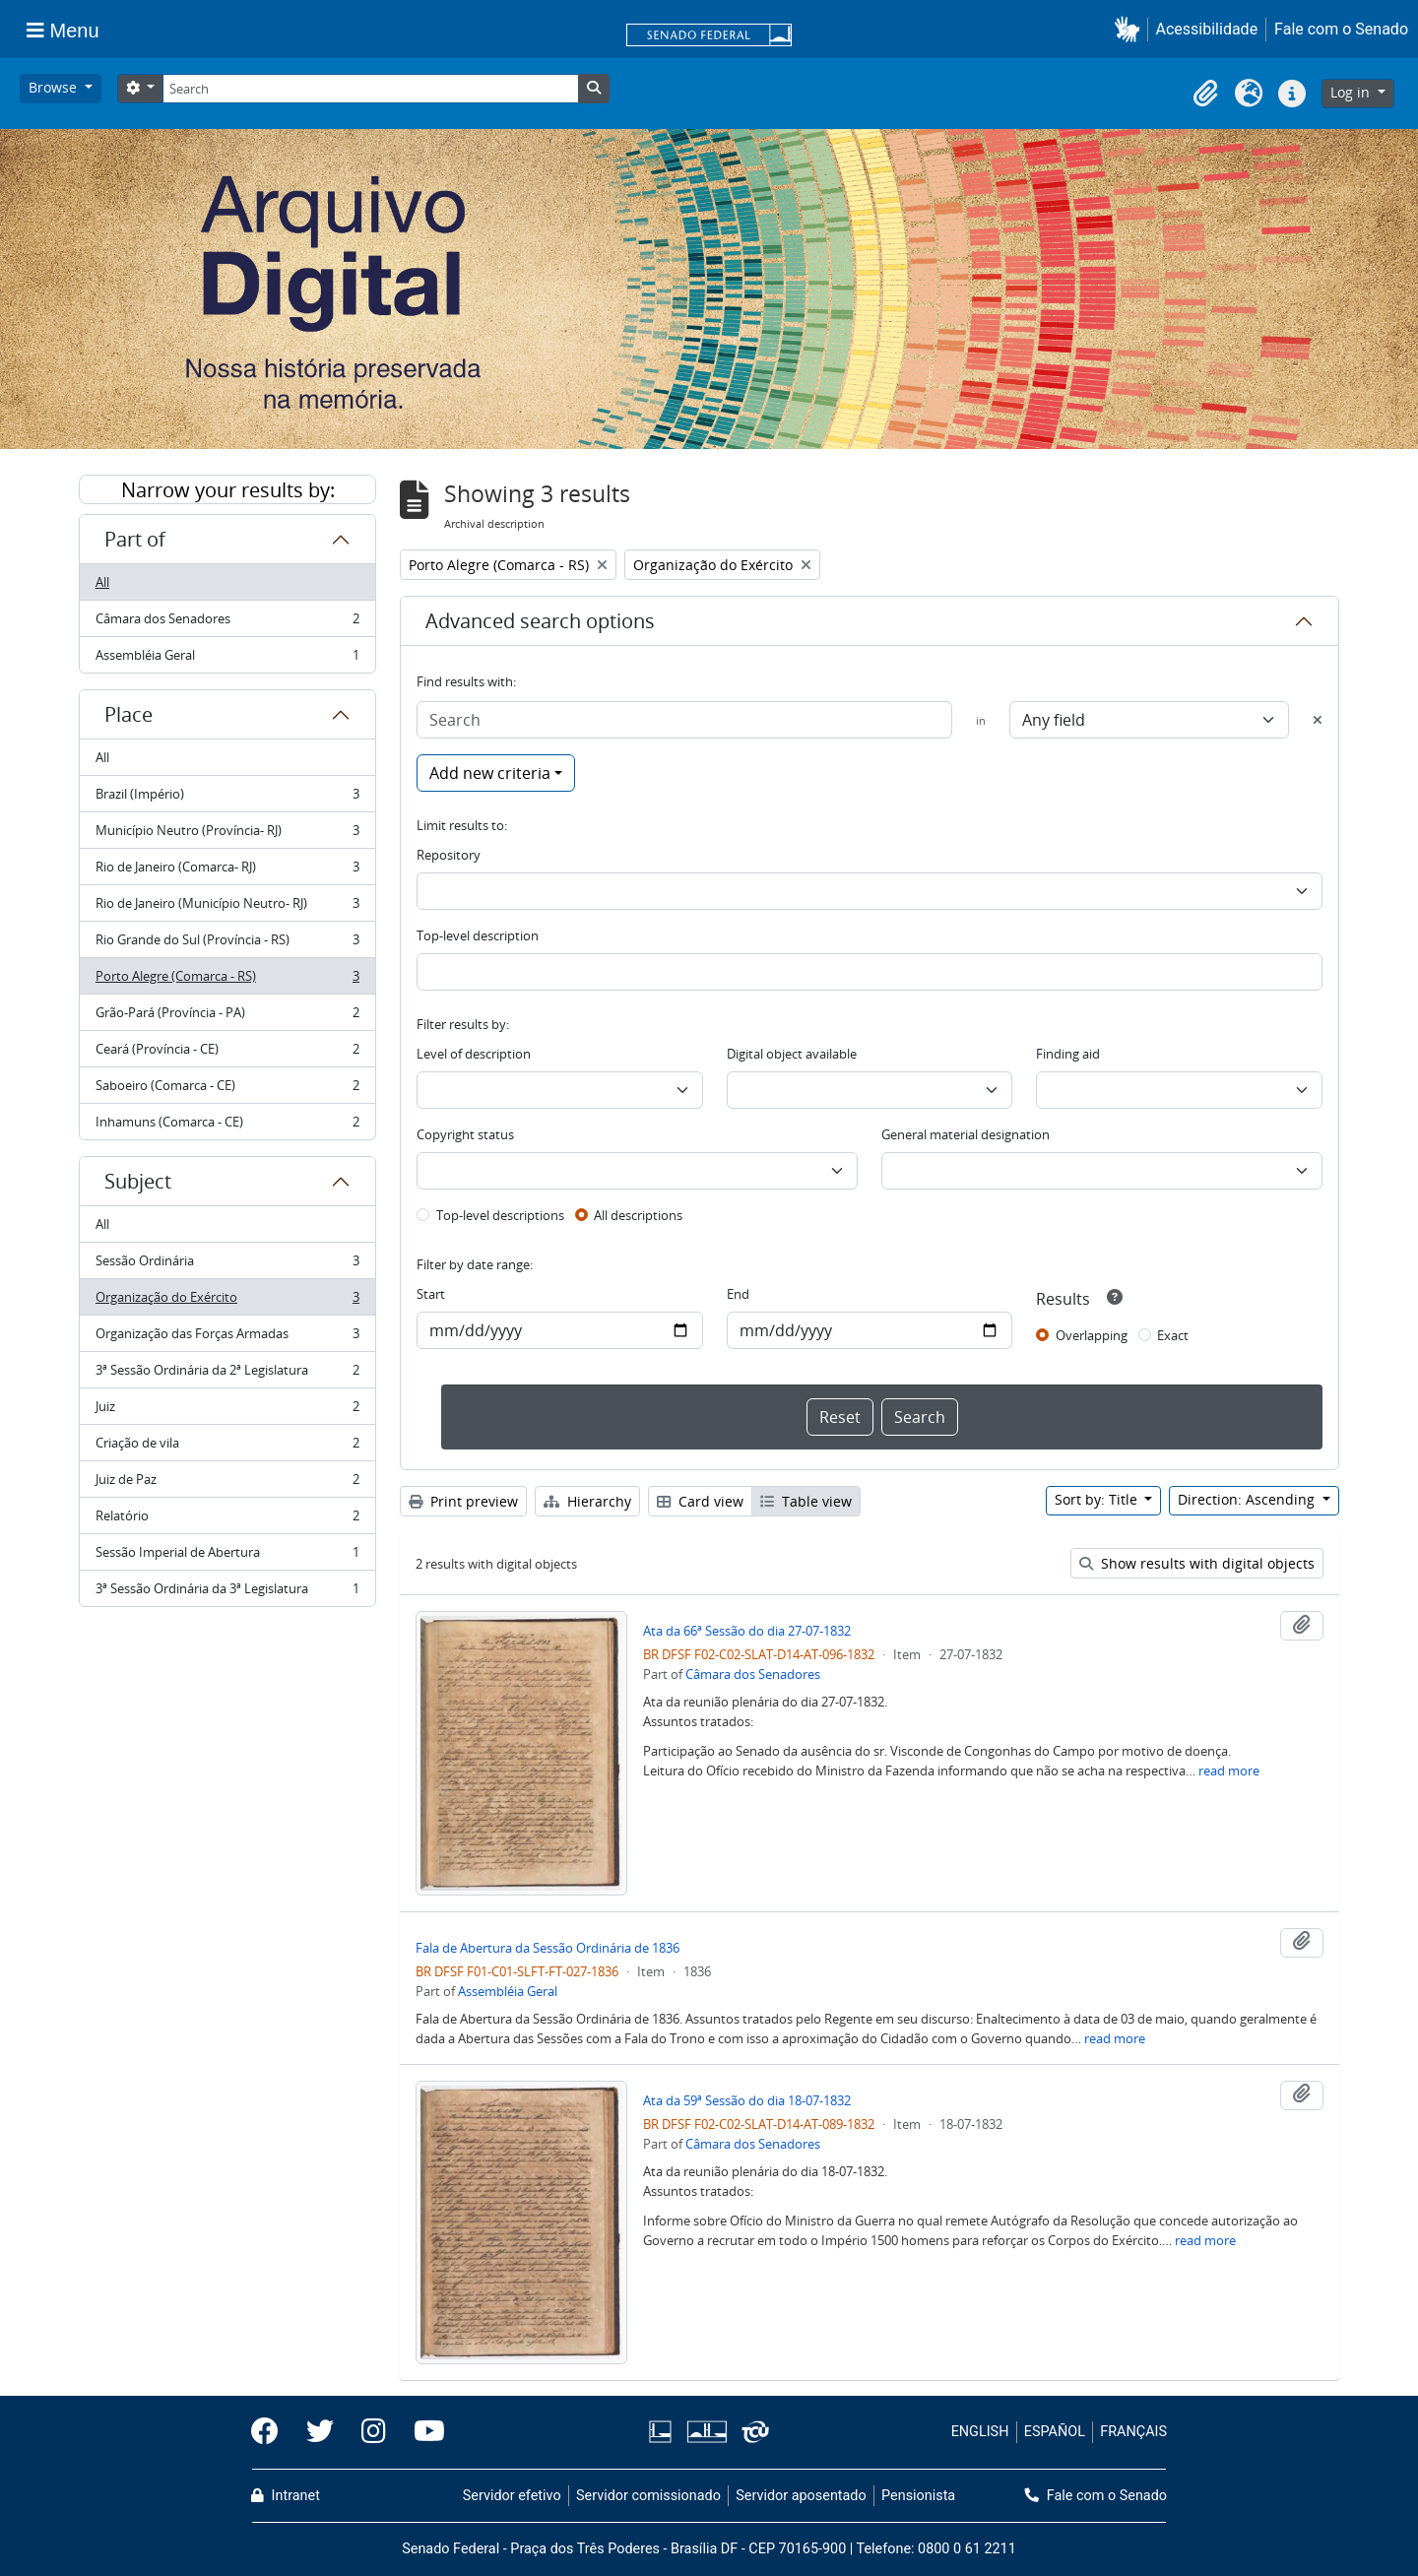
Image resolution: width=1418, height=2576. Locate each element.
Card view (700, 1501)
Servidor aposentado (801, 2495)
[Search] (370, 88)
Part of (134, 539)
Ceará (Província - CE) (227, 1053)
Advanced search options (540, 621)
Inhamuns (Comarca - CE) (227, 1125)
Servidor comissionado (648, 2495)
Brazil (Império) (227, 798)
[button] (1131, 29)
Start (431, 1294)
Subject (137, 1181)
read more (1228, 1770)
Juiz (227, 1410)
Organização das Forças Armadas (227, 1337)
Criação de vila (227, 1447)
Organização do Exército (227, 1301)
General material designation (965, 1134)
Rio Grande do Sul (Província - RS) (227, 944)
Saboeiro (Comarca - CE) (227, 1089)
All (102, 582)
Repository (449, 855)
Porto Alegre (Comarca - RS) (227, 980)
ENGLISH (980, 2431)
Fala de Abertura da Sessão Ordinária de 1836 (547, 1948)
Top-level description (478, 935)
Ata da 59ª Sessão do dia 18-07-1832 (747, 2100)
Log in (1352, 92)
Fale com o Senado (1341, 29)
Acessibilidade (1207, 29)
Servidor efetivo (512, 2495)
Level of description (474, 1054)
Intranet (285, 2495)
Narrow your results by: (228, 490)
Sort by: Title (1098, 1499)
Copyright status (465, 1134)
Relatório (227, 1520)
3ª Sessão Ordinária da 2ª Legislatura (227, 1374)
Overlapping (1092, 1335)
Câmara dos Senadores (227, 623)
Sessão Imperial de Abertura (227, 1556)
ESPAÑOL (1054, 2431)
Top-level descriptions (500, 1215)
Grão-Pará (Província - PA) (227, 1016)
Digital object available (792, 1054)
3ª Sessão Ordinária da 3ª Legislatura (227, 1592)
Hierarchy (587, 1501)
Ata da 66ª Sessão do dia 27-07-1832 (747, 1631)
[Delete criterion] (1317, 720)
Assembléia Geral (227, 659)
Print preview (463, 1501)
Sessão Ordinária (227, 1265)
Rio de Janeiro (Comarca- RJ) (227, 871)
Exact (1173, 1335)
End (738, 1294)
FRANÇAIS (1133, 2431)
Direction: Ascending (1248, 1499)
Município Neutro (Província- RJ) (227, 834)
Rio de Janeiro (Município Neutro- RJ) (227, 907)
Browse (55, 87)
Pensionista (918, 2495)
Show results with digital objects (1197, 1563)
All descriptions (638, 1215)
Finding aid (1068, 1054)
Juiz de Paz (227, 1483)
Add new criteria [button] (489, 773)
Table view (806, 1501)
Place (128, 714)
